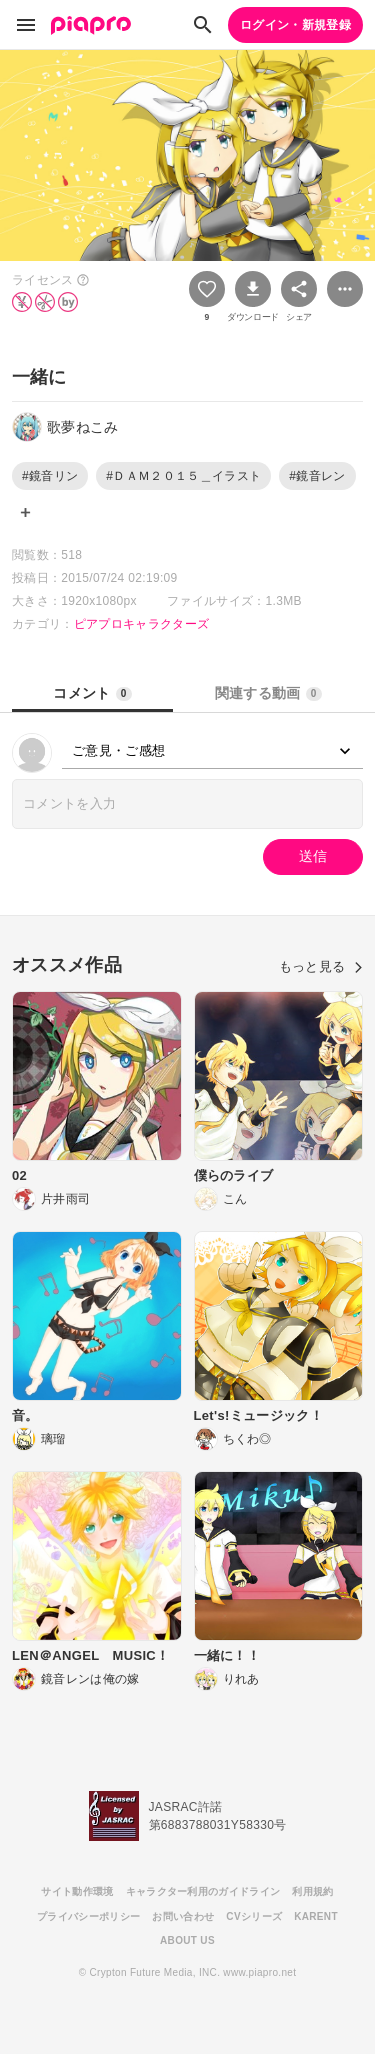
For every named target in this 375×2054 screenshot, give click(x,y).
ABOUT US (187, 1940)
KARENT (316, 1916)
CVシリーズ (254, 1916)
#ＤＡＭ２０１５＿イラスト (183, 476)
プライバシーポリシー (88, 1916)
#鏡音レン (317, 476)
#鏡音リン (50, 476)
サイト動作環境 (77, 1891)
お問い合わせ (183, 1916)
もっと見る (321, 966)
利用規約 (312, 1891)
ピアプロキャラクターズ (142, 624)
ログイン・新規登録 (295, 25)
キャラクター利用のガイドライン (203, 1891)
